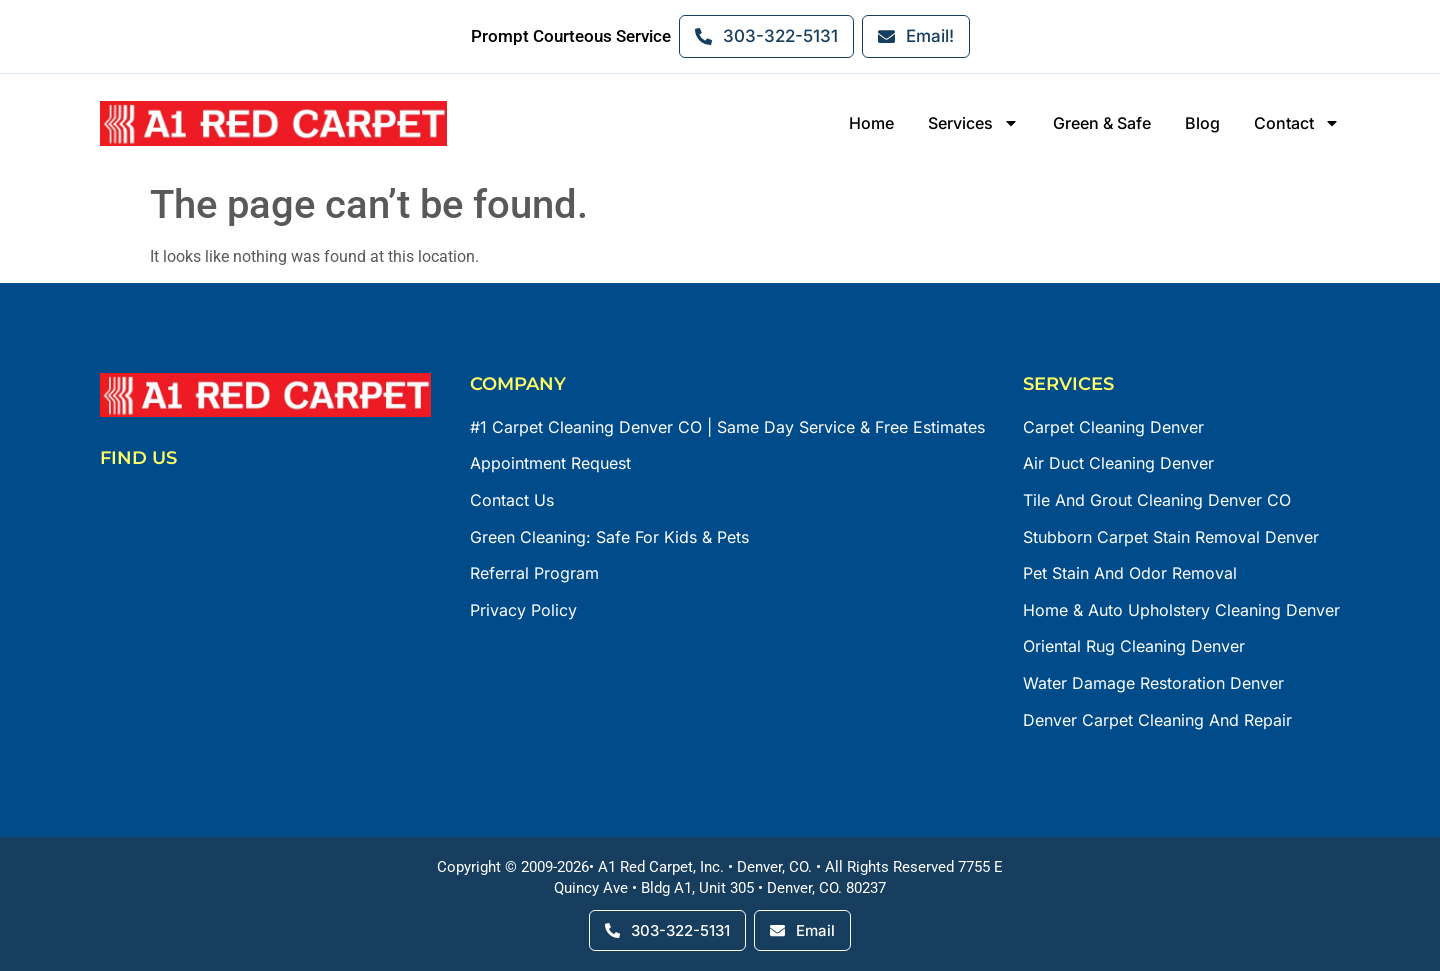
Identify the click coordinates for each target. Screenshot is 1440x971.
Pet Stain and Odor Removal (1130, 573)
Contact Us (512, 500)
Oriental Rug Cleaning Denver (1134, 646)
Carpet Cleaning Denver (1113, 427)
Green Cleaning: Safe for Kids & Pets (609, 537)
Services (973, 123)
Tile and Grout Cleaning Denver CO (1157, 500)
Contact (1297, 123)
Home (871, 123)
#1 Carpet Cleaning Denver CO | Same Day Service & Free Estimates (727, 427)
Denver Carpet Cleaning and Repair (1157, 720)
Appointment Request (550, 463)
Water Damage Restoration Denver (1153, 683)
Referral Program (534, 573)
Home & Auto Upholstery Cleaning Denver (1181, 610)
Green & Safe (1102, 123)
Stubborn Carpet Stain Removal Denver (1171, 537)
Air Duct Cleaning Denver (1118, 463)
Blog (1202, 123)
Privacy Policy (523, 610)
